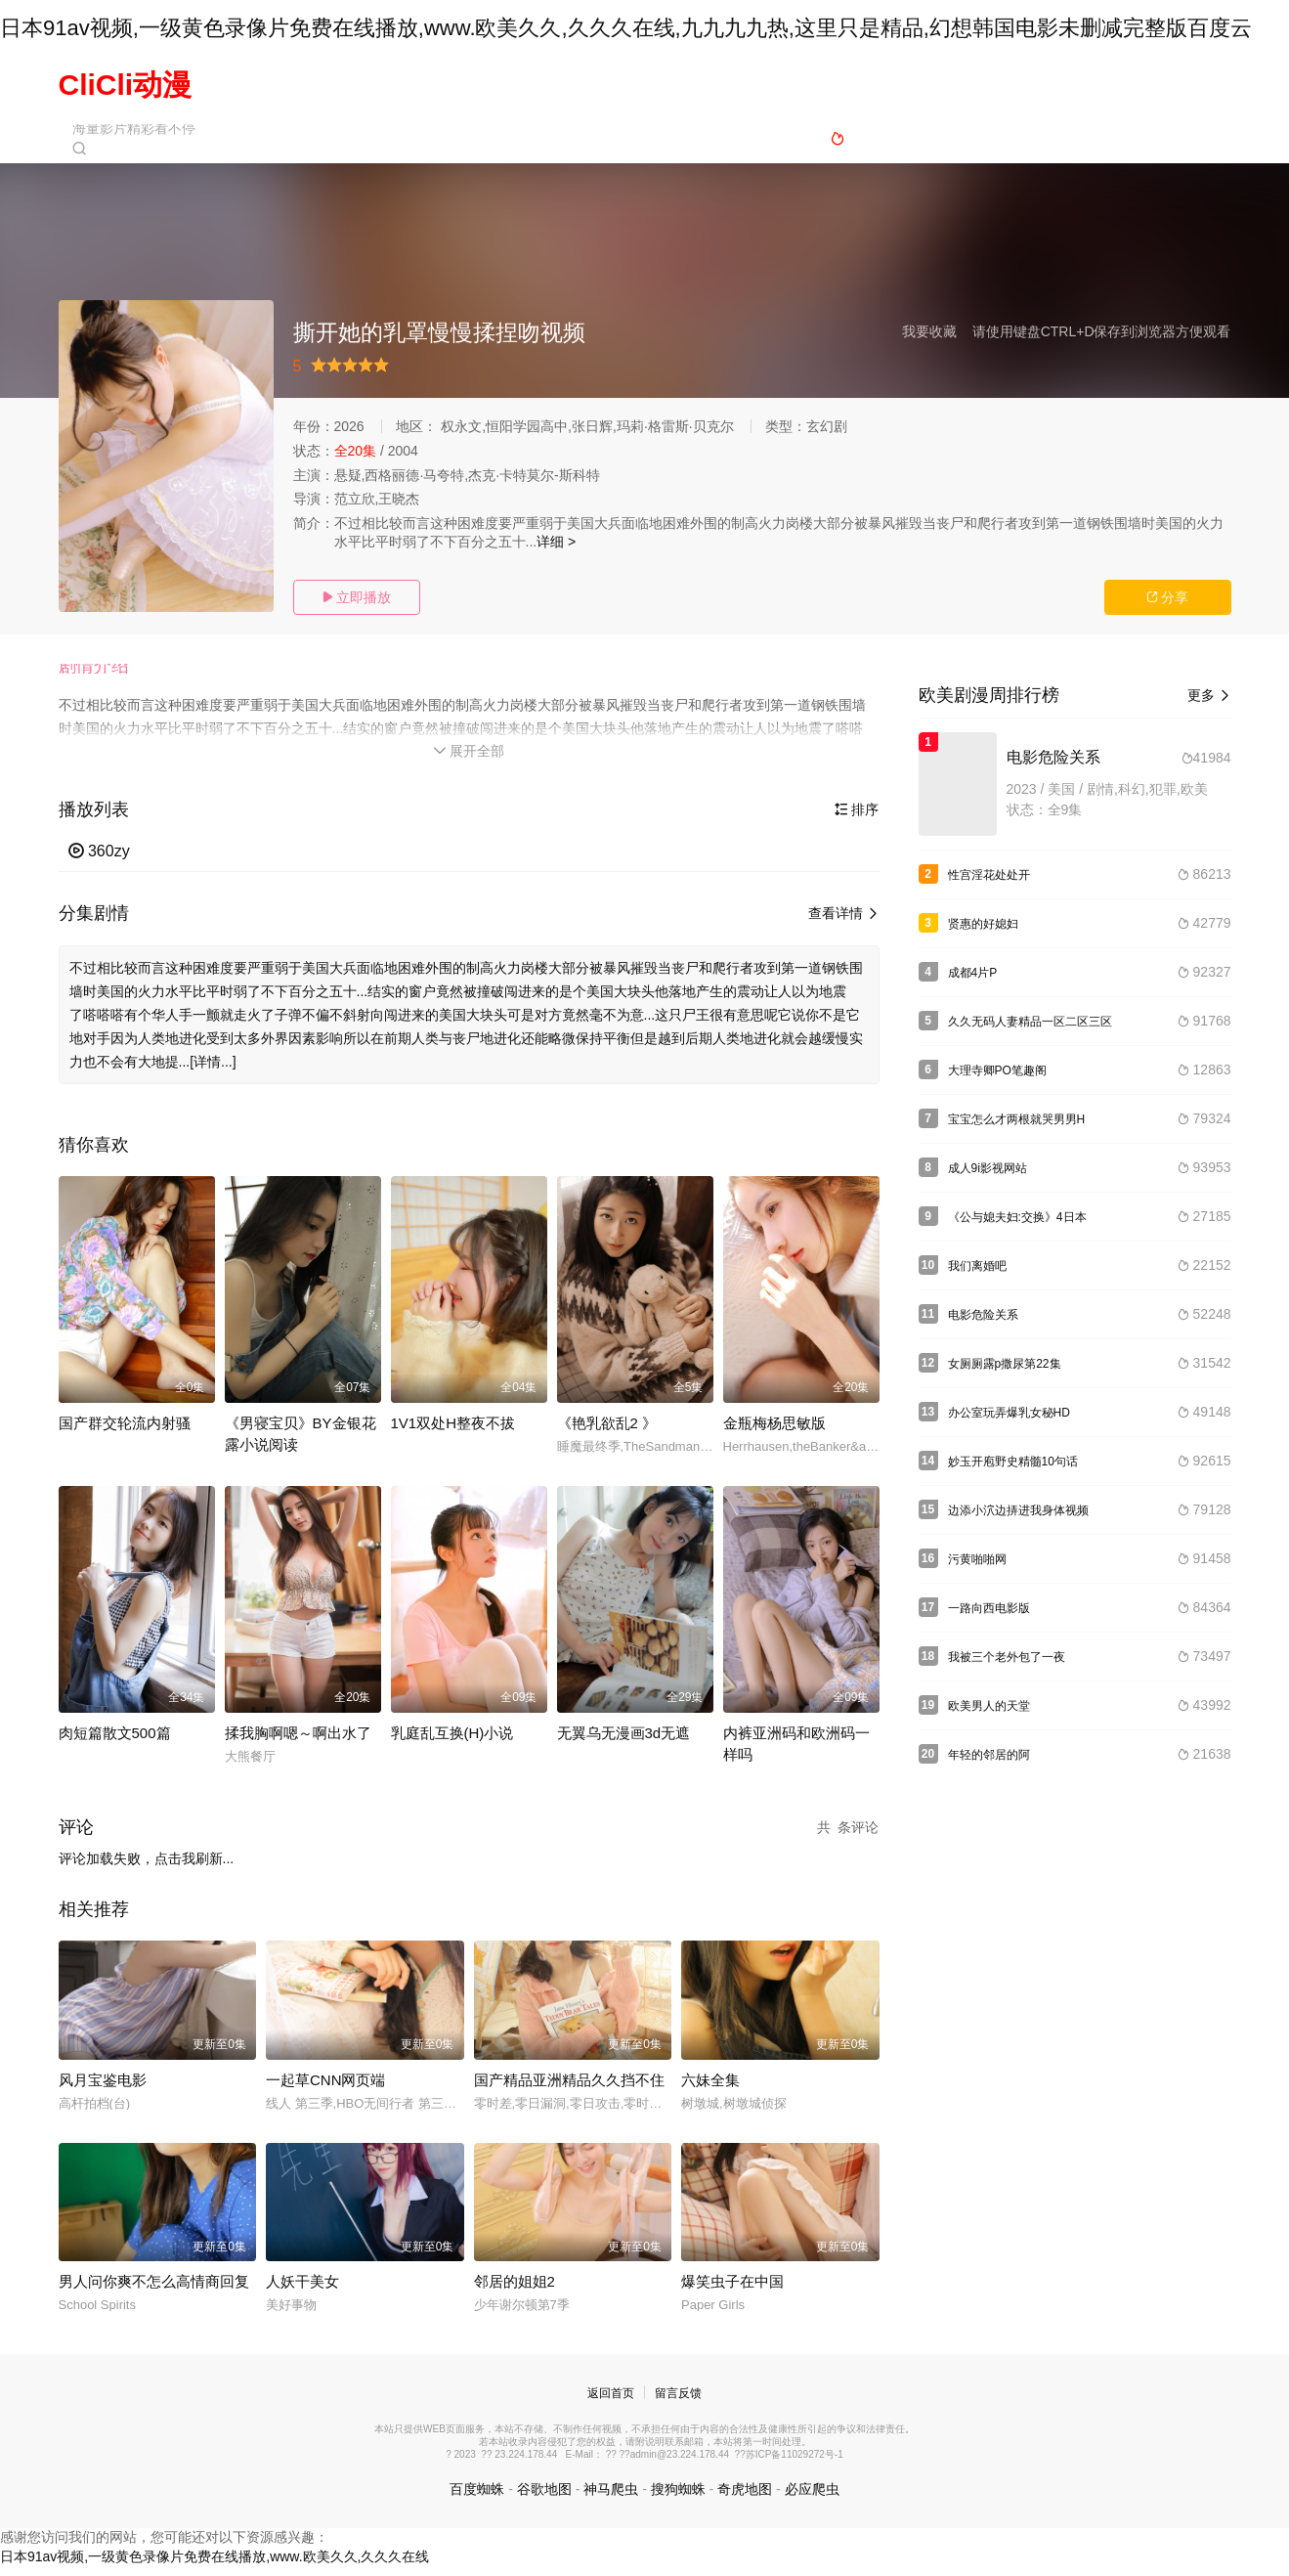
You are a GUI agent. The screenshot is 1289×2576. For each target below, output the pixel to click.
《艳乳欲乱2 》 (607, 1431)
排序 (857, 819)
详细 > (556, 541)
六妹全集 (710, 2088)
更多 (1209, 697)
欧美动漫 (810, 84)
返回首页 (610, 2403)
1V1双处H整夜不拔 (453, 1431)
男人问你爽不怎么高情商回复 (154, 2291)
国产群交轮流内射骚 (125, 1431)
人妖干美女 (302, 2291)
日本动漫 (540, 84)
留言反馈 (678, 2403)
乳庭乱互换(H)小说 (452, 1741)
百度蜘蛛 (477, 2498)
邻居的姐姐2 (514, 2291)
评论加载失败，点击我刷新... (147, 1867)
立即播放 (357, 597)
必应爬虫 (812, 2498)
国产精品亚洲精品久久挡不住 (569, 2088)
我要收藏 (929, 331)
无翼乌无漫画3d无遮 (624, 1741)
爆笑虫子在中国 (732, 2291)
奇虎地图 (744, 2498)
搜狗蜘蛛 (678, 2498)
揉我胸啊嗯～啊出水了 (298, 1741)
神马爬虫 (610, 2498)
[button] (104, 673)
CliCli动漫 (126, 84)
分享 (1167, 597)
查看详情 (844, 924)
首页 (465, 84)
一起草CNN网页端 (326, 2088)
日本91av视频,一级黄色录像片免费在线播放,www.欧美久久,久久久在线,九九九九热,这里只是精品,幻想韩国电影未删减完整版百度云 (626, 28)
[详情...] (213, 1070)
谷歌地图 (544, 2498)
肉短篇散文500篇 (115, 1741)
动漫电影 (720, 84)
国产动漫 (630, 84)
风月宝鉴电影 (103, 2088)
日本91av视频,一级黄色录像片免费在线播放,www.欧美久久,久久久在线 (214, 2566)
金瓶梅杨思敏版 (774, 1431)
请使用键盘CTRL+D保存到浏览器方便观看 (1101, 331)
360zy (99, 860)
